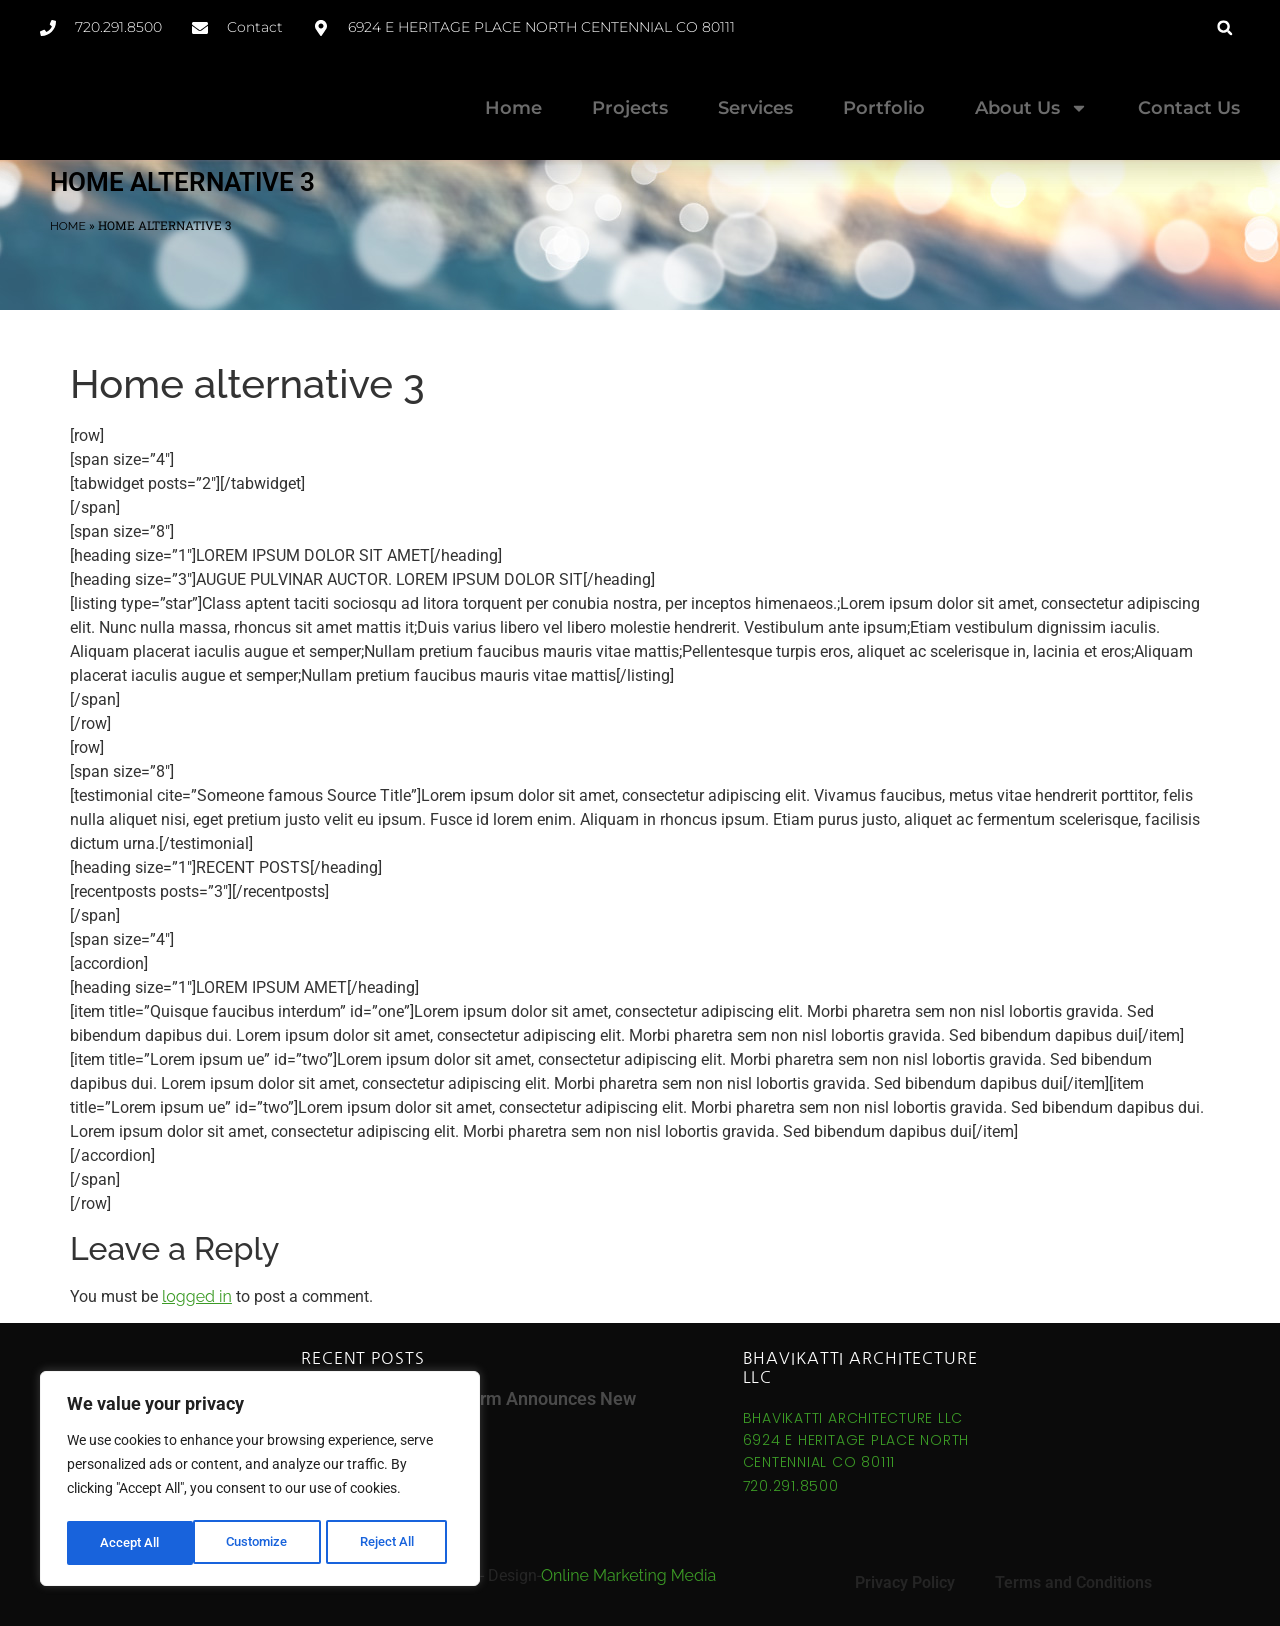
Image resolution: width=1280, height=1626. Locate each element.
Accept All (392, 1543)
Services (755, 108)
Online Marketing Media (628, 1575)
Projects (630, 108)
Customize (131, 1543)
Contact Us (1189, 108)
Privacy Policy (905, 1582)
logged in (197, 1296)
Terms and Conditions (1073, 1582)
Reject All (262, 1543)
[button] (1224, 27)
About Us (1031, 108)
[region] (260, 1481)
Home (513, 108)
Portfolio (884, 108)
